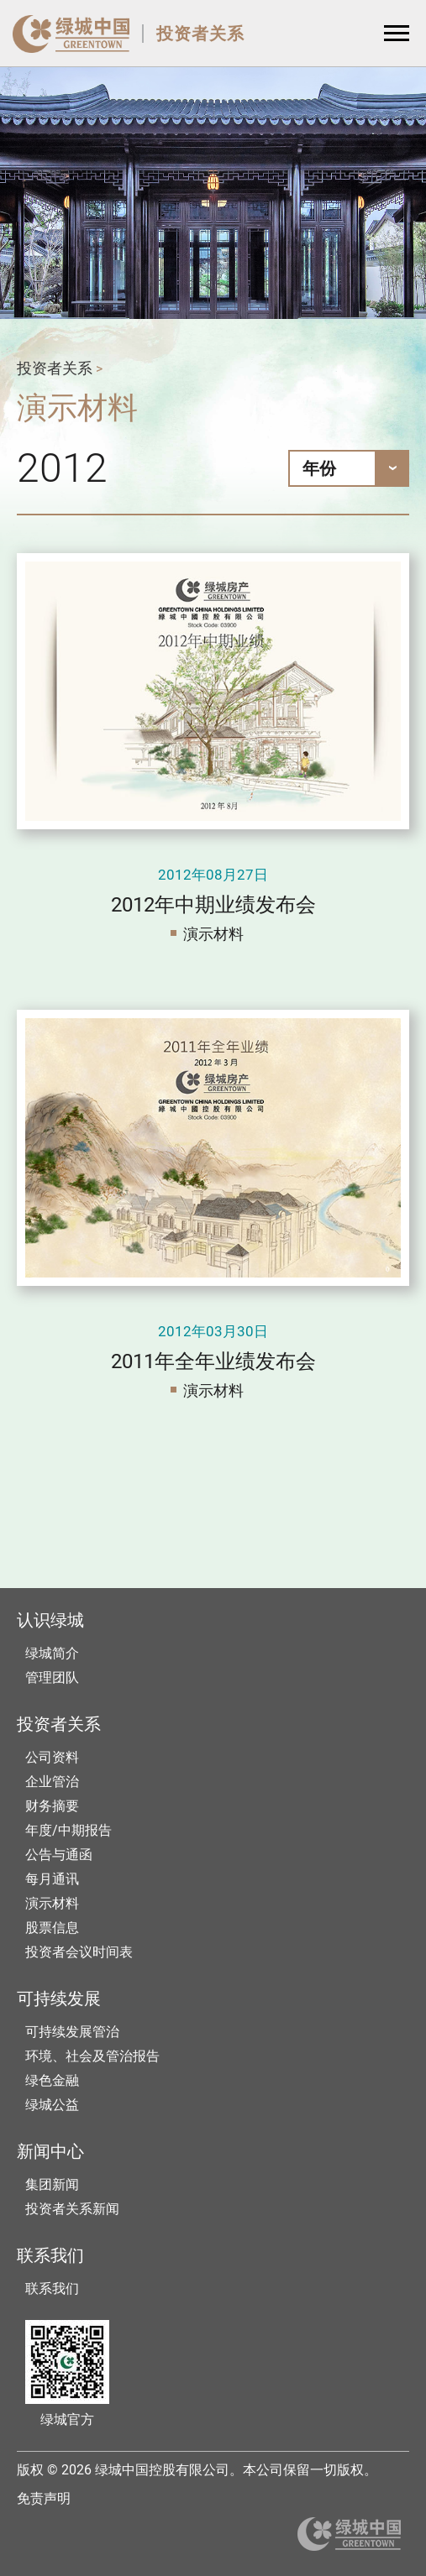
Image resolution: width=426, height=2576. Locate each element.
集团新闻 (52, 2184)
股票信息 (52, 1928)
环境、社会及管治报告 (92, 2056)
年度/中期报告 (68, 1830)
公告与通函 (58, 1855)
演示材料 (213, 934)
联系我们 (52, 2288)
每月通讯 (52, 1879)
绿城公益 (52, 2105)
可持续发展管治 (72, 2032)
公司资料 (52, 1757)
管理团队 (52, 1677)
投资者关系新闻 (72, 2209)
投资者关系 (200, 34)
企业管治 (52, 1782)
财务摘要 (52, 1806)
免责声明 (44, 2498)
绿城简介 (52, 1653)
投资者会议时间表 (79, 1952)
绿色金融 (52, 2080)
